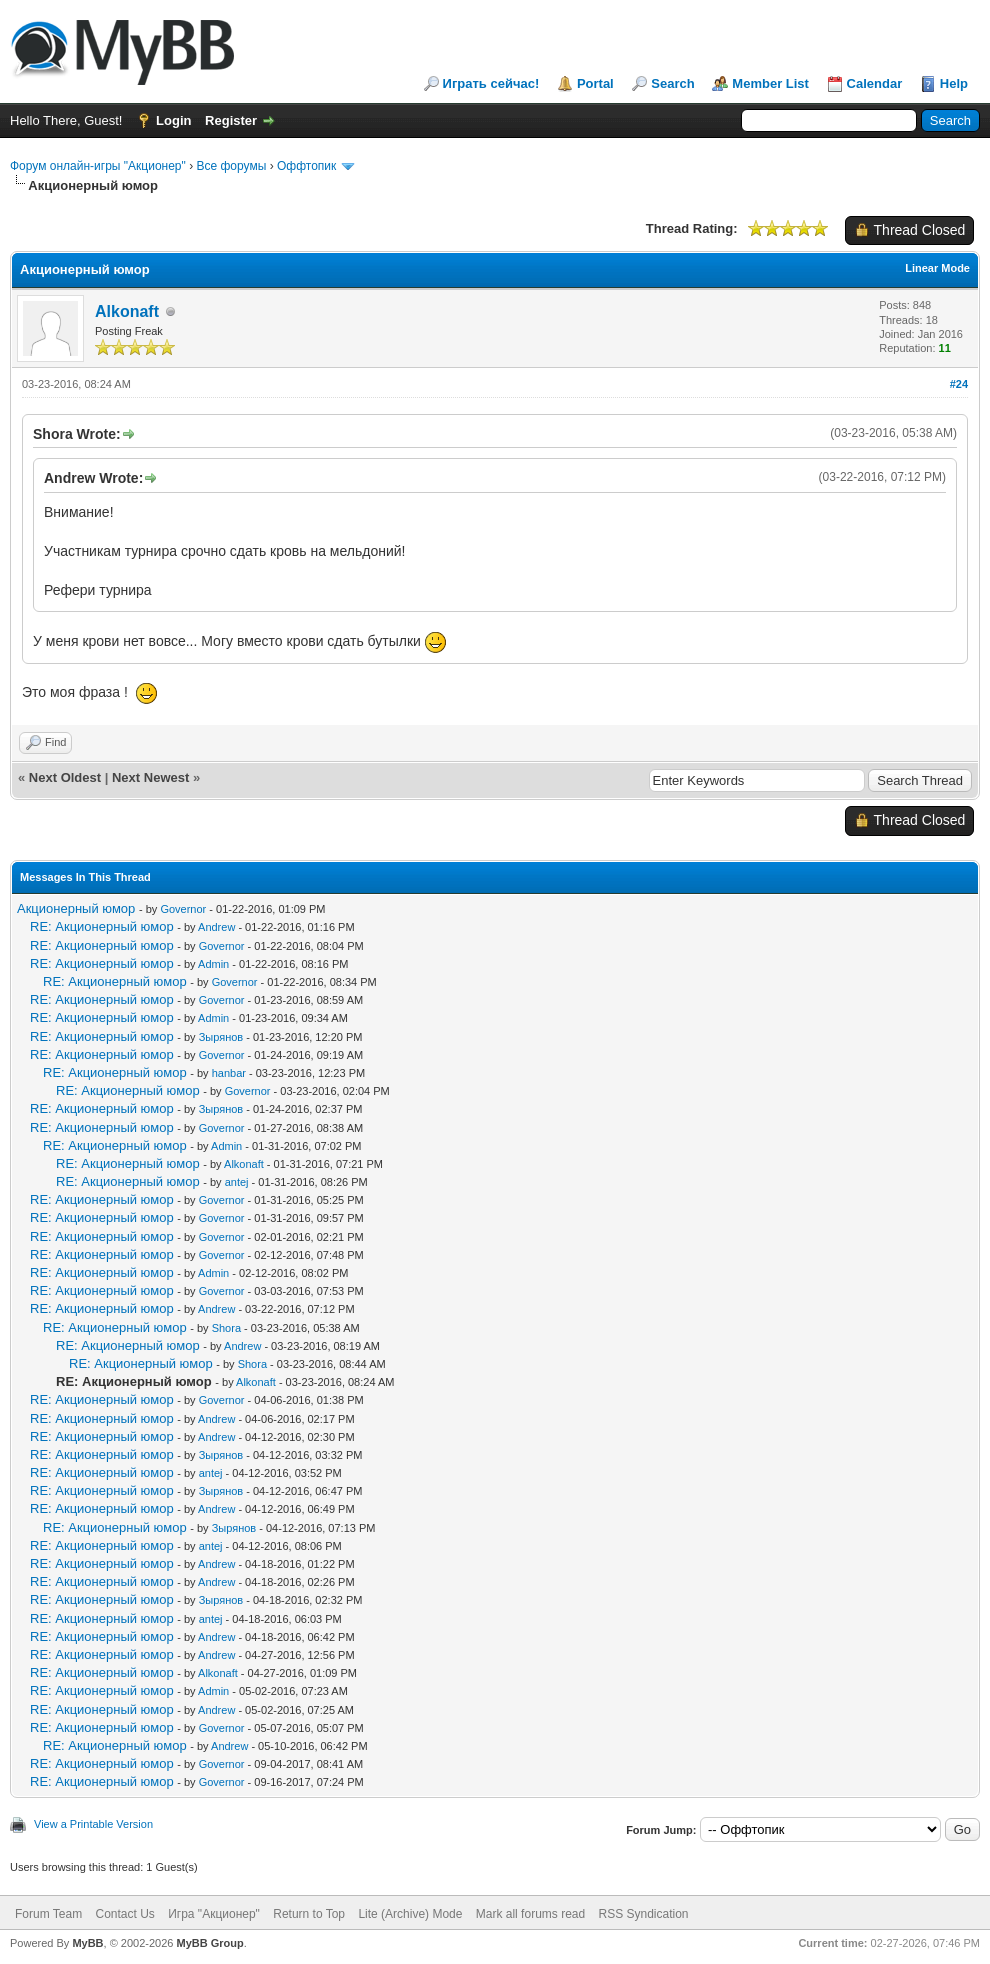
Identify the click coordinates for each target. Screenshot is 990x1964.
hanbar (229, 1073)
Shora (226, 1328)
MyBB (87, 1943)
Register (231, 120)
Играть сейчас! (491, 83)
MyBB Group (209, 1943)
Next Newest (150, 777)
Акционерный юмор (76, 908)
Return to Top (309, 1914)
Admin (213, 964)
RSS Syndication (644, 1914)
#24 (959, 384)
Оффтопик (306, 166)
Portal (595, 83)
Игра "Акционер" (214, 1914)
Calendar (875, 83)
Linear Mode (937, 268)
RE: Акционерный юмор (102, 926)
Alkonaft (127, 311)
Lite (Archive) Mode (410, 1914)
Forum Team (48, 1914)
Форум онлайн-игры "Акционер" (98, 166)
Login (173, 120)
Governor (183, 909)
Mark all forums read (530, 1914)
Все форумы (231, 166)
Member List (770, 83)
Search (672, 83)
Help (954, 83)
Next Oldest (65, 777)
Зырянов (221, 1037)
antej (237, 1182)
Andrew (216, 927)
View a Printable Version (93, 1824)
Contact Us (124, 1914)
